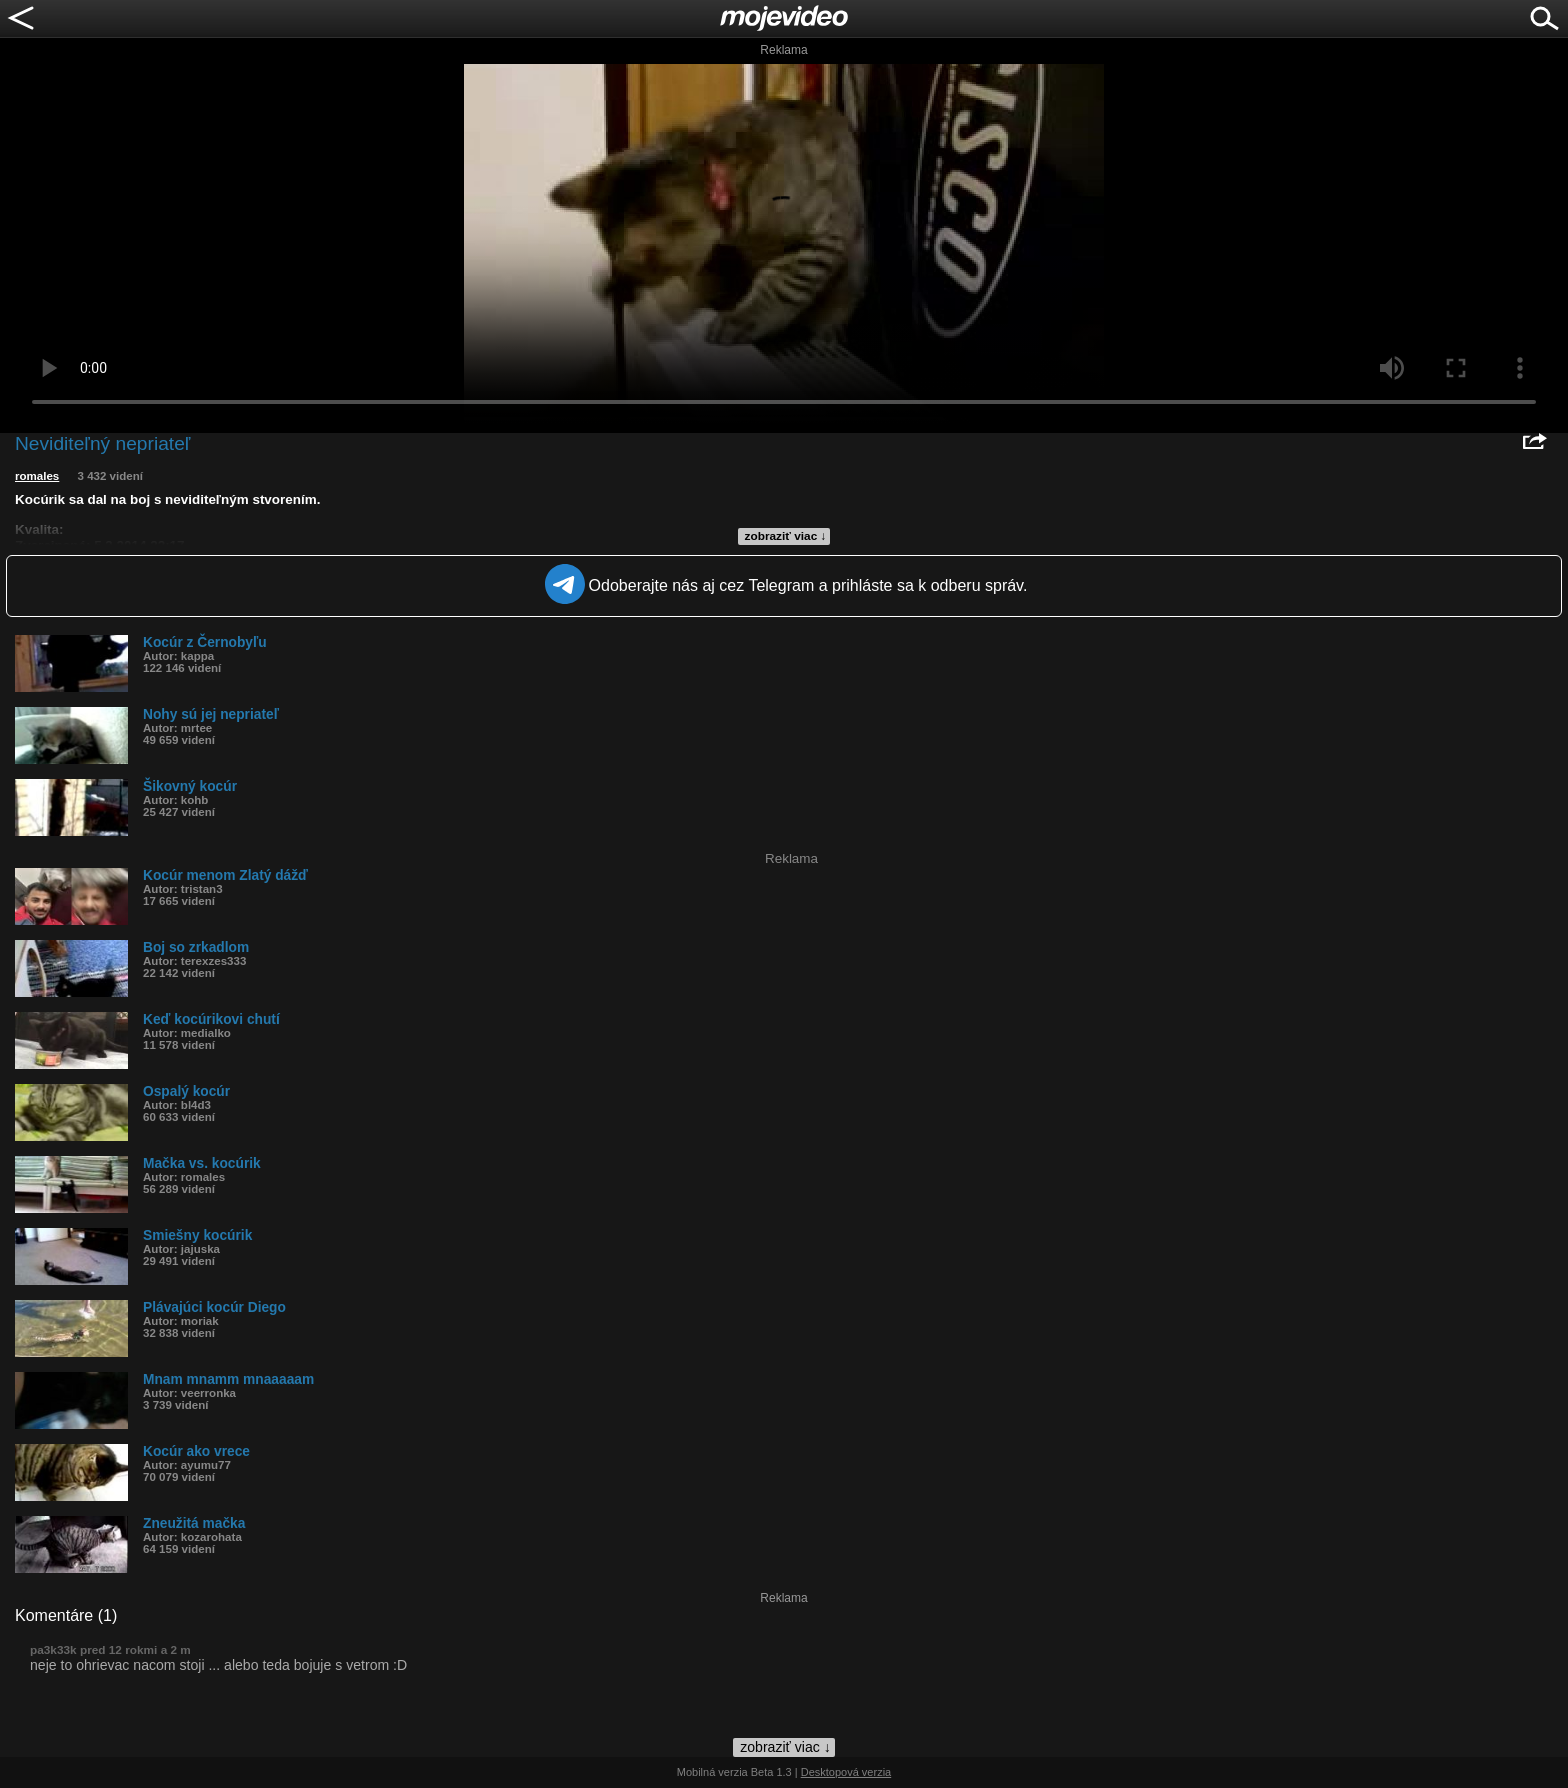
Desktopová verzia (846, 1772)
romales (37, 476)
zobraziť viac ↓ (786, 536)
